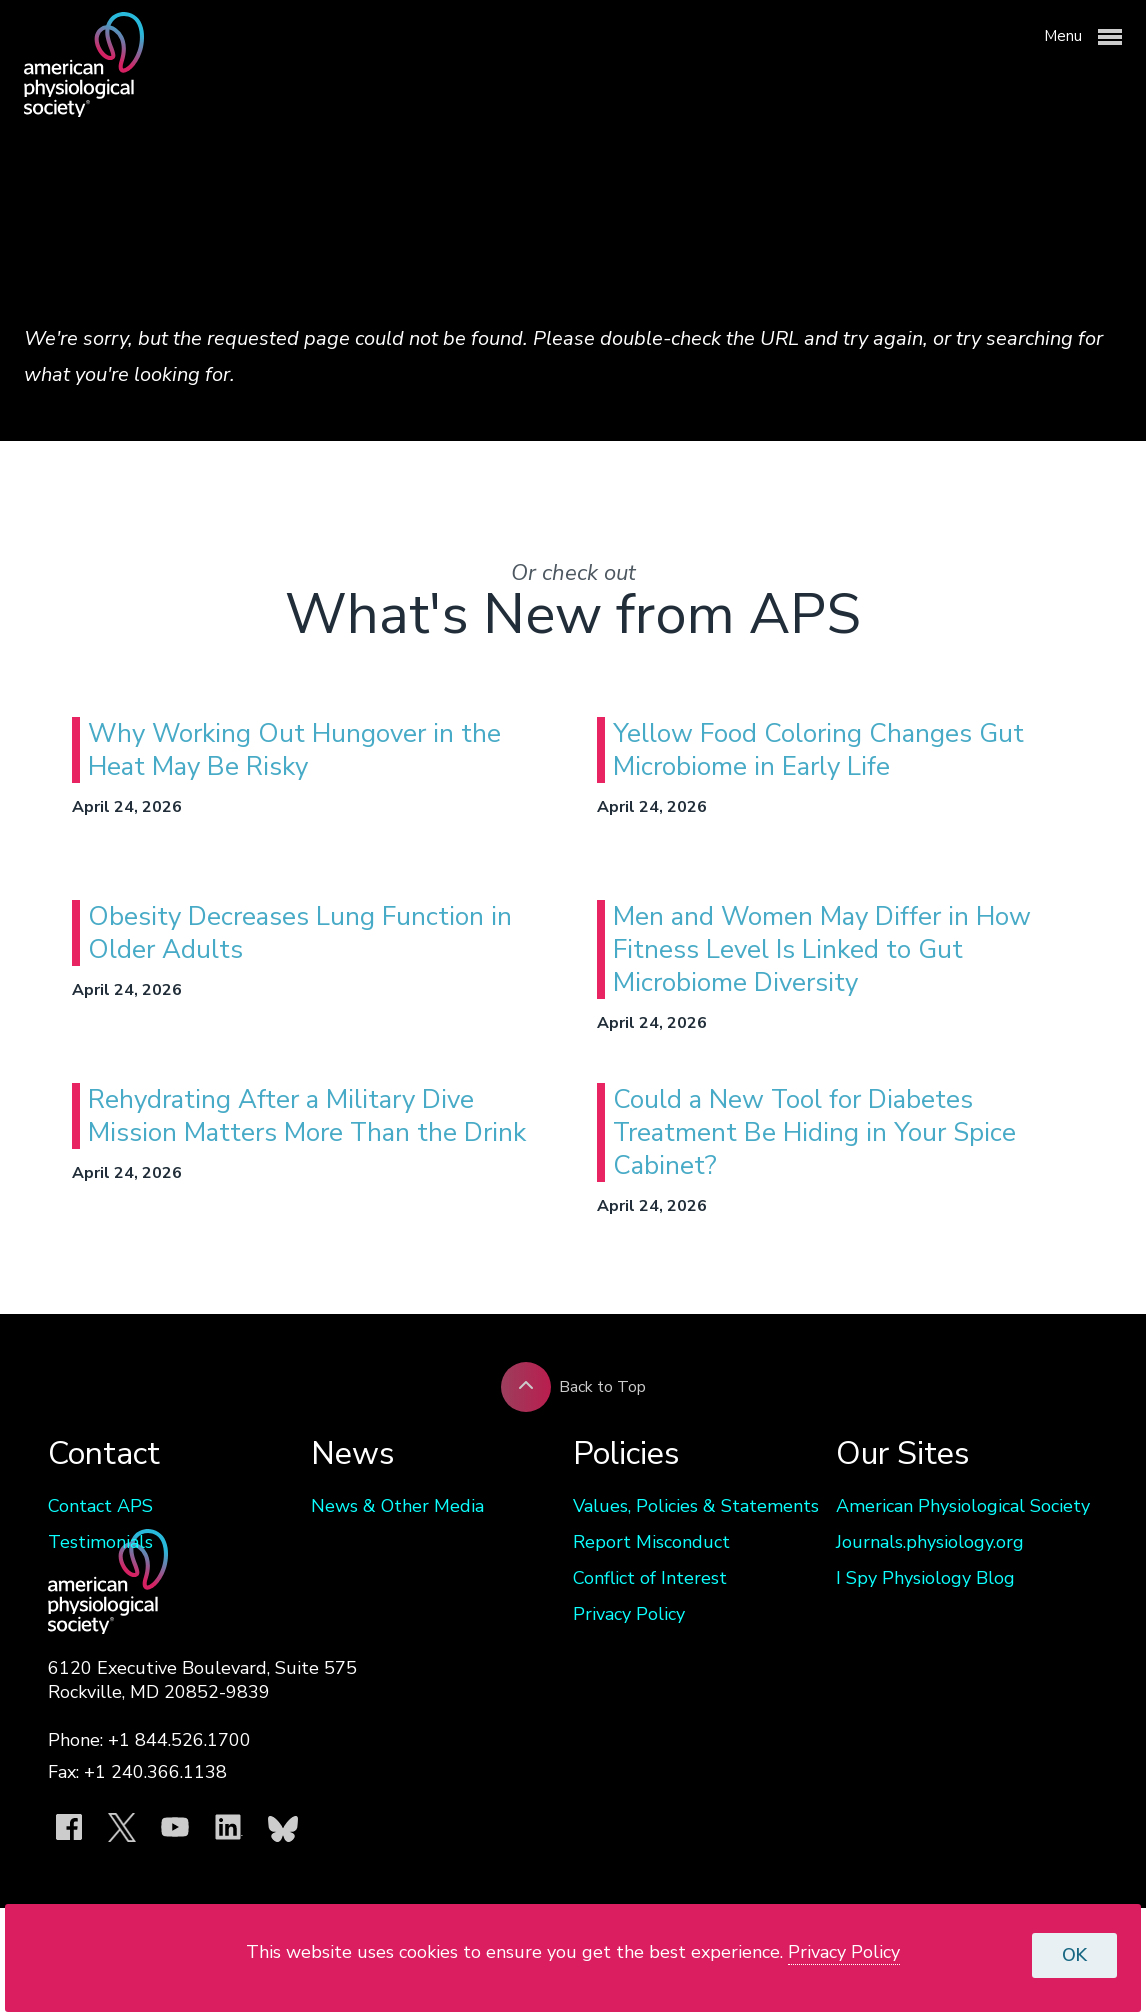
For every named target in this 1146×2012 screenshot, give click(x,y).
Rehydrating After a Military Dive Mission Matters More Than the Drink (307, 1116)
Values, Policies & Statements (696, 1506)
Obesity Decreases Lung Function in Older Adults (300, 933)
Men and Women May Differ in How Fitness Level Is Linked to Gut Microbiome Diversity (822, 949)
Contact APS (100, 1506)
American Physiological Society (963, 1506)
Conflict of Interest (650, 1578)
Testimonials (100, 1542)
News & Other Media (397, 1506)
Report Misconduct (651, 1542)
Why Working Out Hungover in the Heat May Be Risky (294, 750)
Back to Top (573, 1387)
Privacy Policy (629, 1614)
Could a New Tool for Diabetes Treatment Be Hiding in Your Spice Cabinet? (814, 1132)
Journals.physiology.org (930, 1542)
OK (1074, 1955)
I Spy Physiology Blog (925, 1578)
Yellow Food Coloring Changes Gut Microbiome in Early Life (818, 750)
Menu (1083, 37)
